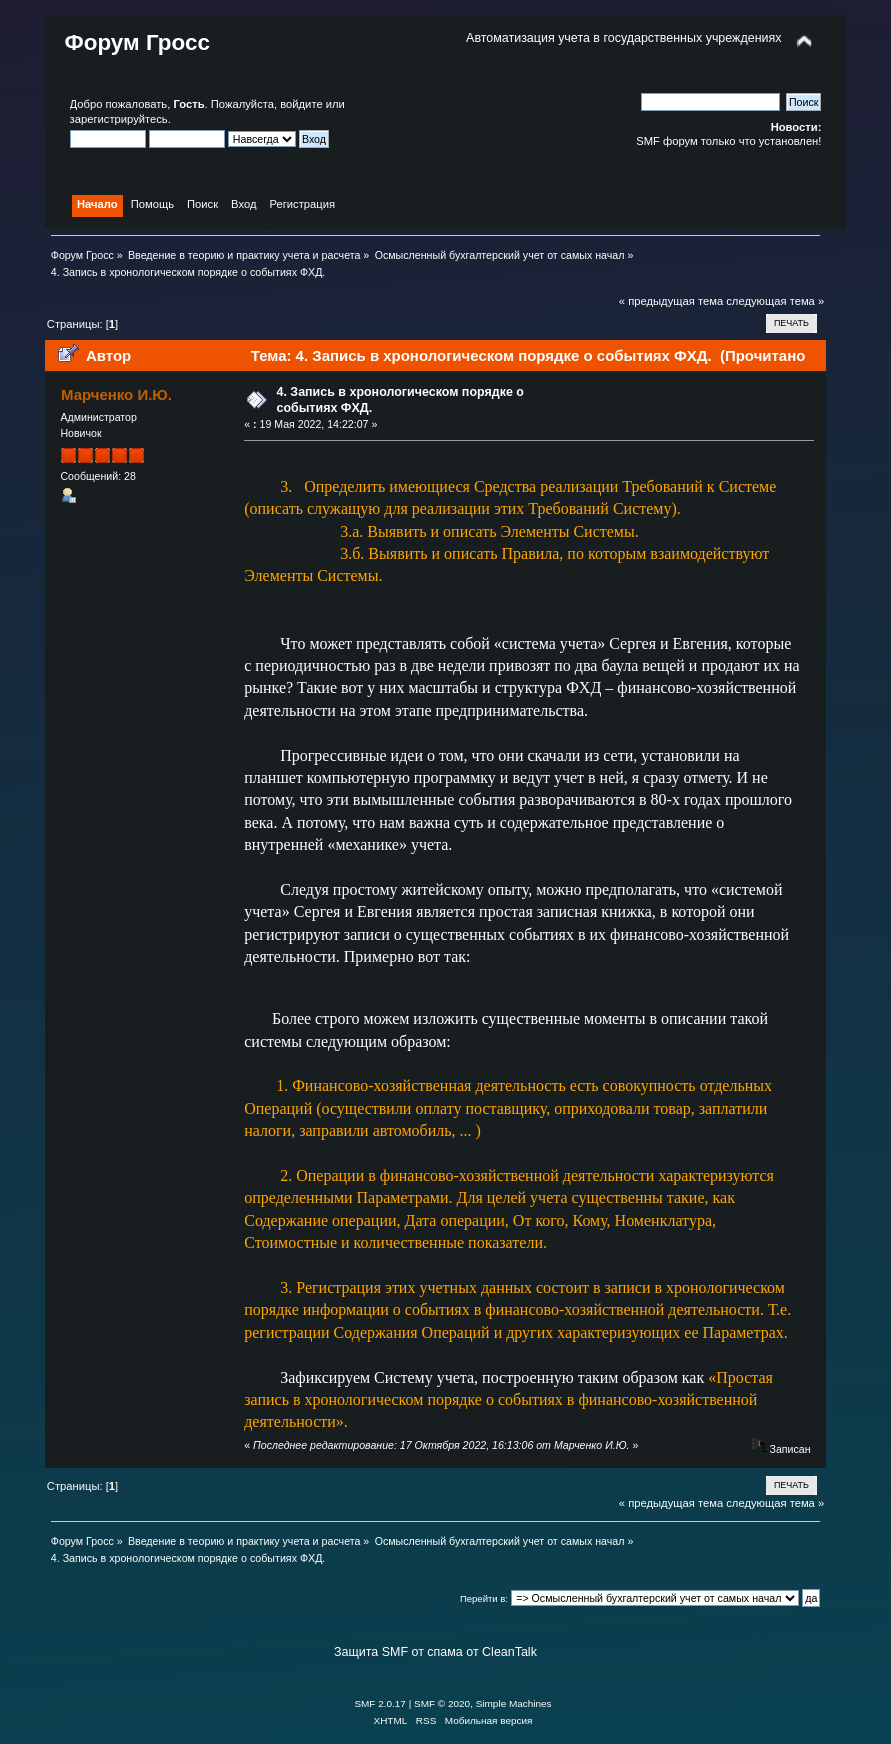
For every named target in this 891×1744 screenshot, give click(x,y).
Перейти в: (484, 1598)
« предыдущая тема (671, 301)
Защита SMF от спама (398, 1652)
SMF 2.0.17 (380, 1703)
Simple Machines (514, 1703)
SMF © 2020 (442, 1703)
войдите (301, 104)
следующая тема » (775, 301)
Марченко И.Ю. (116, 394)
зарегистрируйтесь (119, 119)
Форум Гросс (137, 42)
